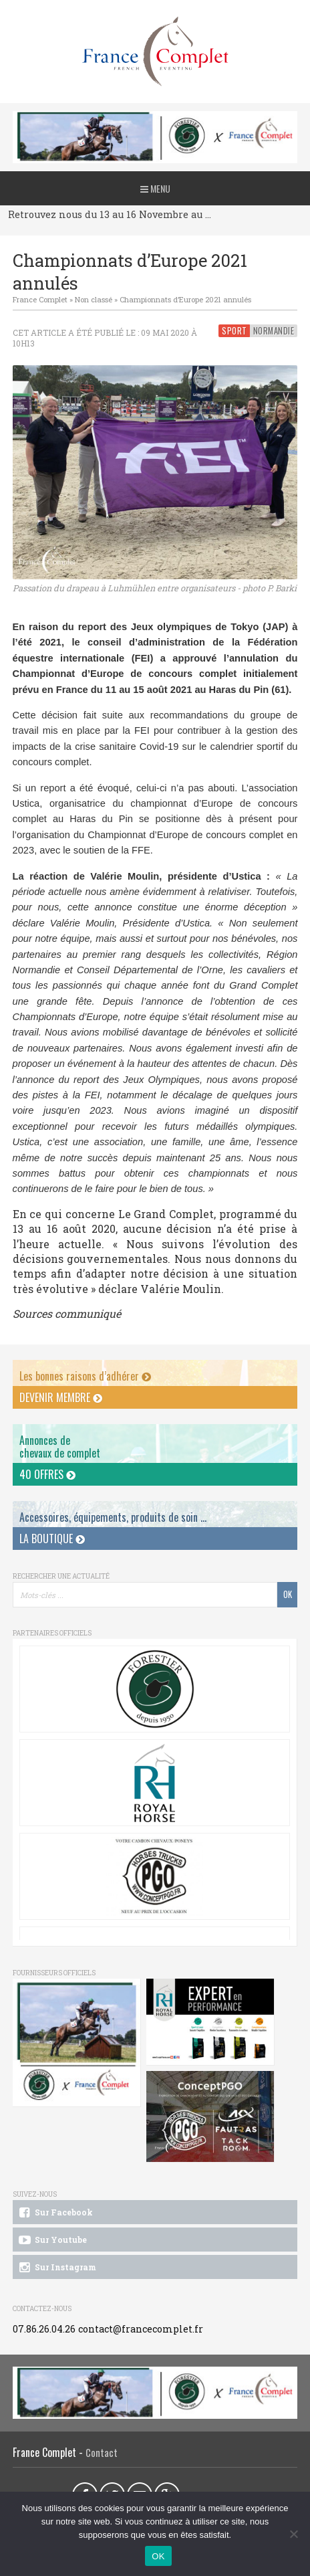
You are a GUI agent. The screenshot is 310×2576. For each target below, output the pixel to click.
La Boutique (52, 1538)
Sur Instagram (56, 2268)
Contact (102, 2453)
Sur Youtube (52, 2240)
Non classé (93, 299)
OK (158, 2556)
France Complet (40, 299)
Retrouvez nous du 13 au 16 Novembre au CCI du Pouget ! (111, 214)
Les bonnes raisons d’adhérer (85, 1376)
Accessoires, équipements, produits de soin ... (112, 1517)
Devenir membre (60, 1397)
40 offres (47, 1474)
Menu (155, 188)
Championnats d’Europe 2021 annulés (185, 299)
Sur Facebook (55, 2213)
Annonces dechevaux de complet (59, 1446)
